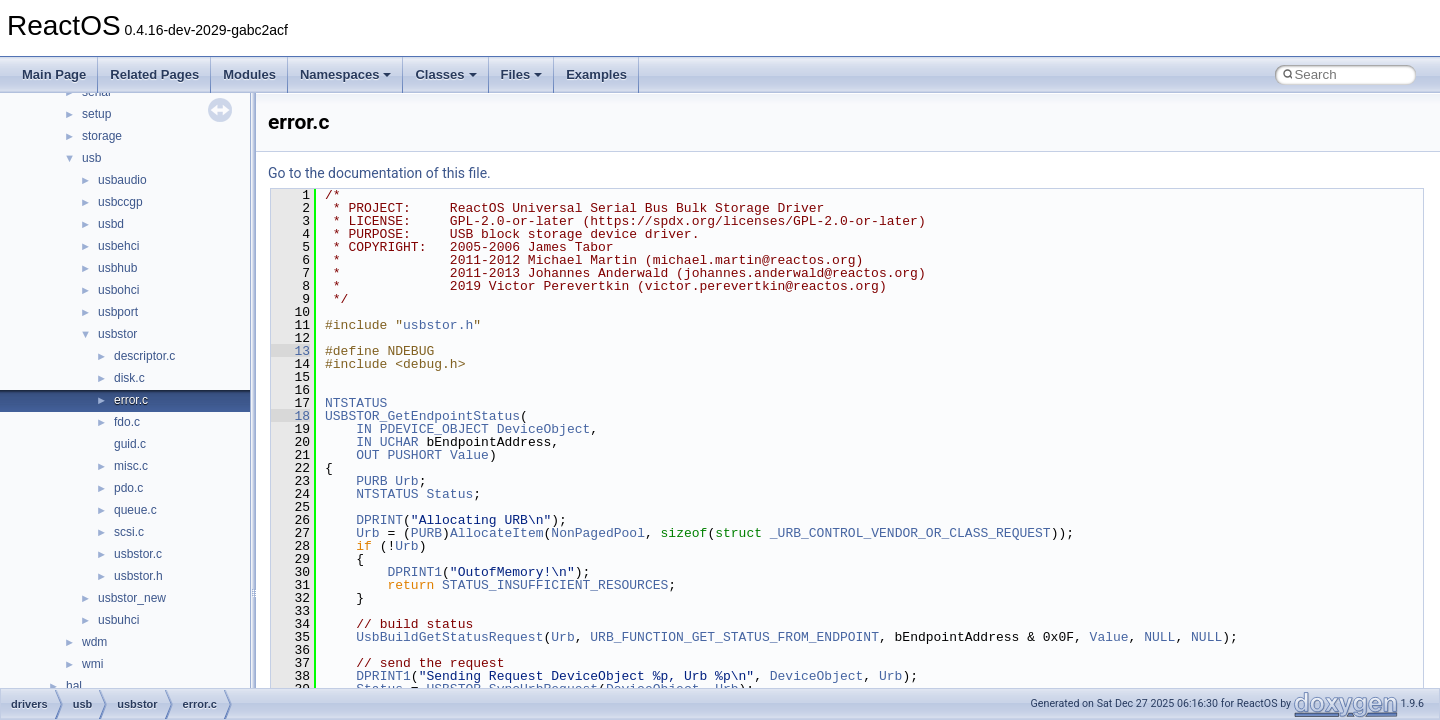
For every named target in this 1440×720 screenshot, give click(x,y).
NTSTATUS (356, 403)
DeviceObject (544, 429)
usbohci (118, 290)
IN (364, 429)
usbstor (117, 334)
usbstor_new (132, 598)
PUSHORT (414, 455)
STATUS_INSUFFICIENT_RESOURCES (555, 585)
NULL (1159, 637)
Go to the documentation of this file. (379, 173)
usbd (111, 224)
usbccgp (120, 202)
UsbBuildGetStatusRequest (449, 637)
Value (469, 455)
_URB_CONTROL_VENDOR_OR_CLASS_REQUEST (910, 533)
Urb (406, 481)
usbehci (118, 246)
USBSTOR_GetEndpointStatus (422, 416)
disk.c (129, 378)
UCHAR (399, 442)
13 (290, 351)
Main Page (54, 74)
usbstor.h (138, 576)
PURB (371, 481)
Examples (596, 74)
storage (102, 136)
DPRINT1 (414, 572)
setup (96, 114)
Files (522, 74)
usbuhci (118, 620)
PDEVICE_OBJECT (434, 429)
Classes (445, 74)
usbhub (117, 268)
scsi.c (129, 532)
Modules (249, 74)
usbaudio (122, 180)
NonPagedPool (598, 533)
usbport (118, 312)
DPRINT (379, 520)
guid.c (130, 444)
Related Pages (154, 74)
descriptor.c (144, 356)
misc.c (131, 466)
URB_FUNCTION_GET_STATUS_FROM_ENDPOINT (734, 637)
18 (290, 416)
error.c (131, 400)
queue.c (135, 510)
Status (449, 494)
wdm (94, 642)
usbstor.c (138, 554)
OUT (367, 455)
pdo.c (128, 488)
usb (91, 158)
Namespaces (346, 74)
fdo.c (127, 422)
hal (74, 686)
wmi (92, 664)
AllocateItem (497, 533)
